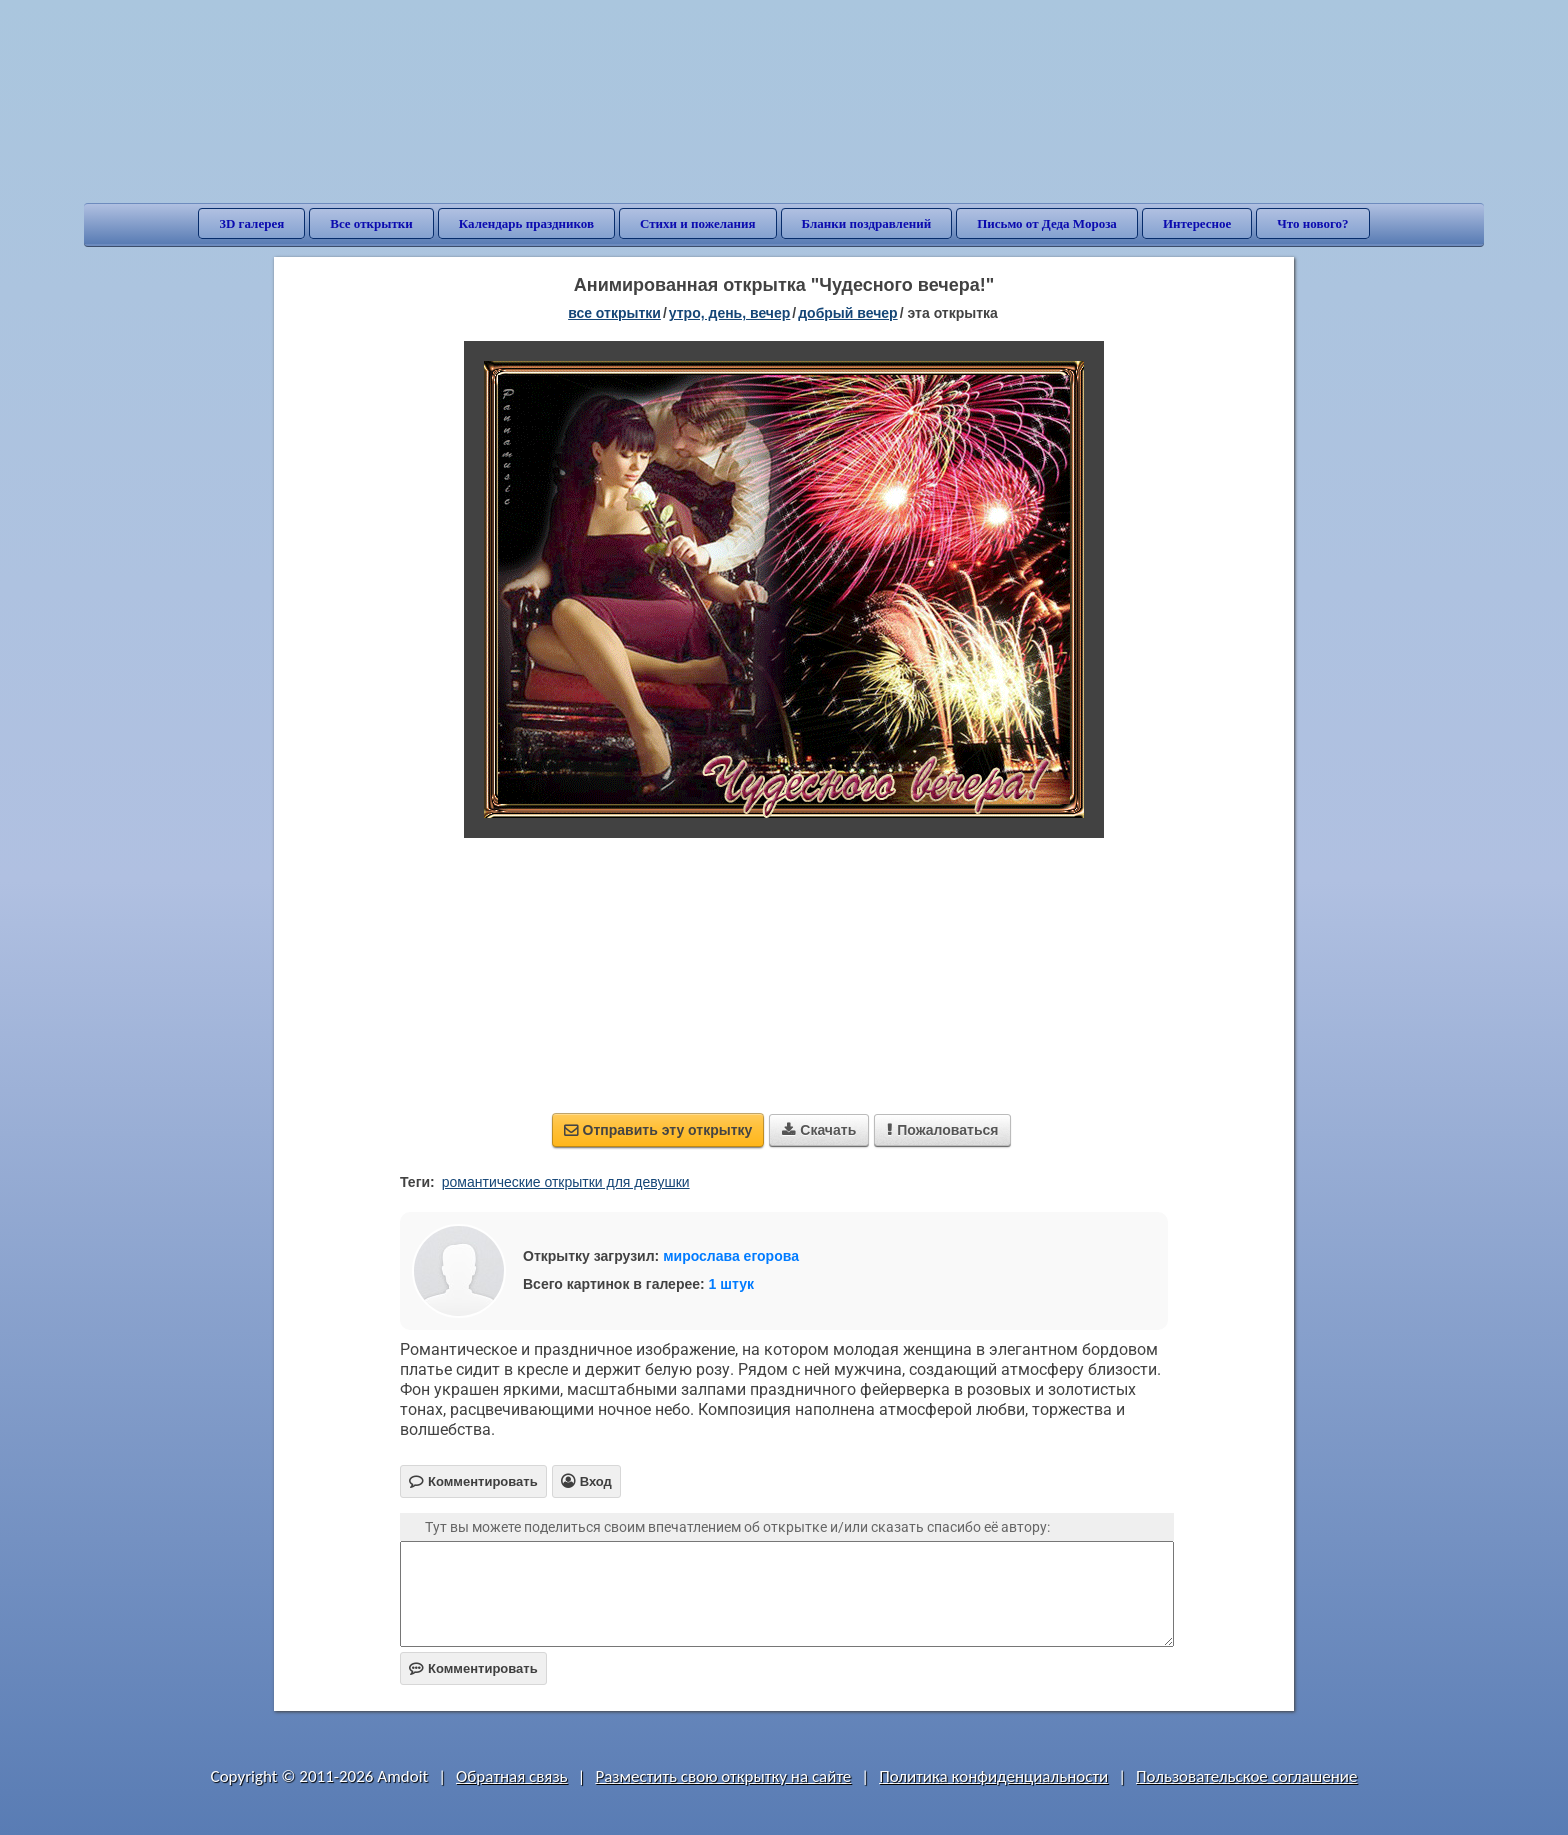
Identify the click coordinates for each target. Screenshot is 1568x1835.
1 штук (731, 1284)
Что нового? (1312, 223)
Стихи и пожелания (698, 223)
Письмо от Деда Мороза (1047, 223)
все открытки (614, 313)
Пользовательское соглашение (1246, 1776)
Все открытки (371, 223)
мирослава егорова (731, 1256)
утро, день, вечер (730, 313)
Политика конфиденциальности (993, 1776)
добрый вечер (847, 313)
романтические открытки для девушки (566, 1182)
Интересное (1197, 223)
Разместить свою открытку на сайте (723, 1776)
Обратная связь (512, 1776)
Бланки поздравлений (867, 223)
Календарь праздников (526, 223)
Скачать (819, 1130)
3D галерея (251, 223)
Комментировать (473, 1668)
